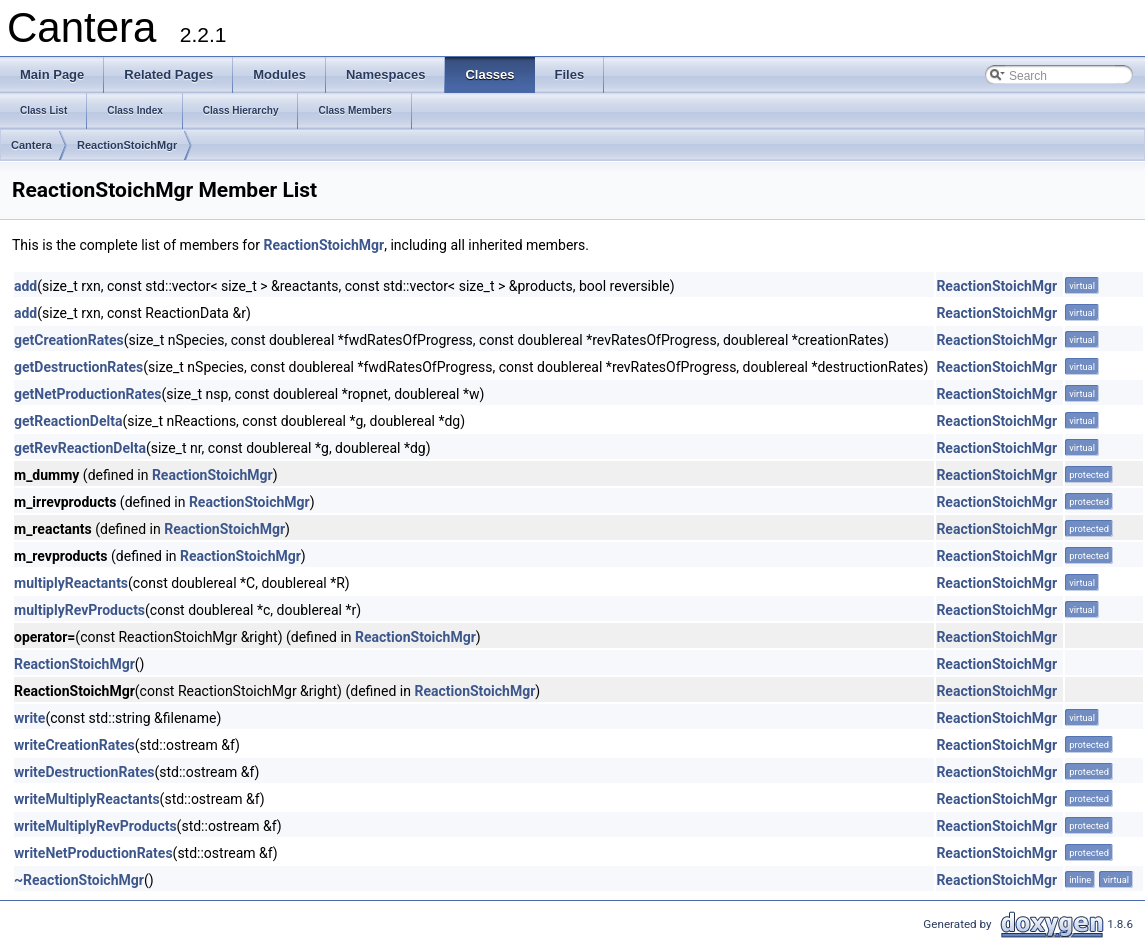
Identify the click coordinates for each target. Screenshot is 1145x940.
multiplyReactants (71, 583)
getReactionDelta (68, 421)
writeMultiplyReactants (87, 799)
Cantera (31, 145)
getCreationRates (69, 340)
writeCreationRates (74, 745)
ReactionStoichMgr (127, 145)
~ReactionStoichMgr (79, 880)
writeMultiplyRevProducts (95, 826)
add (25, 286)
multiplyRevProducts (79, 610)
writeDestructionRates (84, 772)
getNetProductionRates (87, 394)
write (29, 718)
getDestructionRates (78, 367)
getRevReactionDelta (80, 448)
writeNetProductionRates (93, 853)
